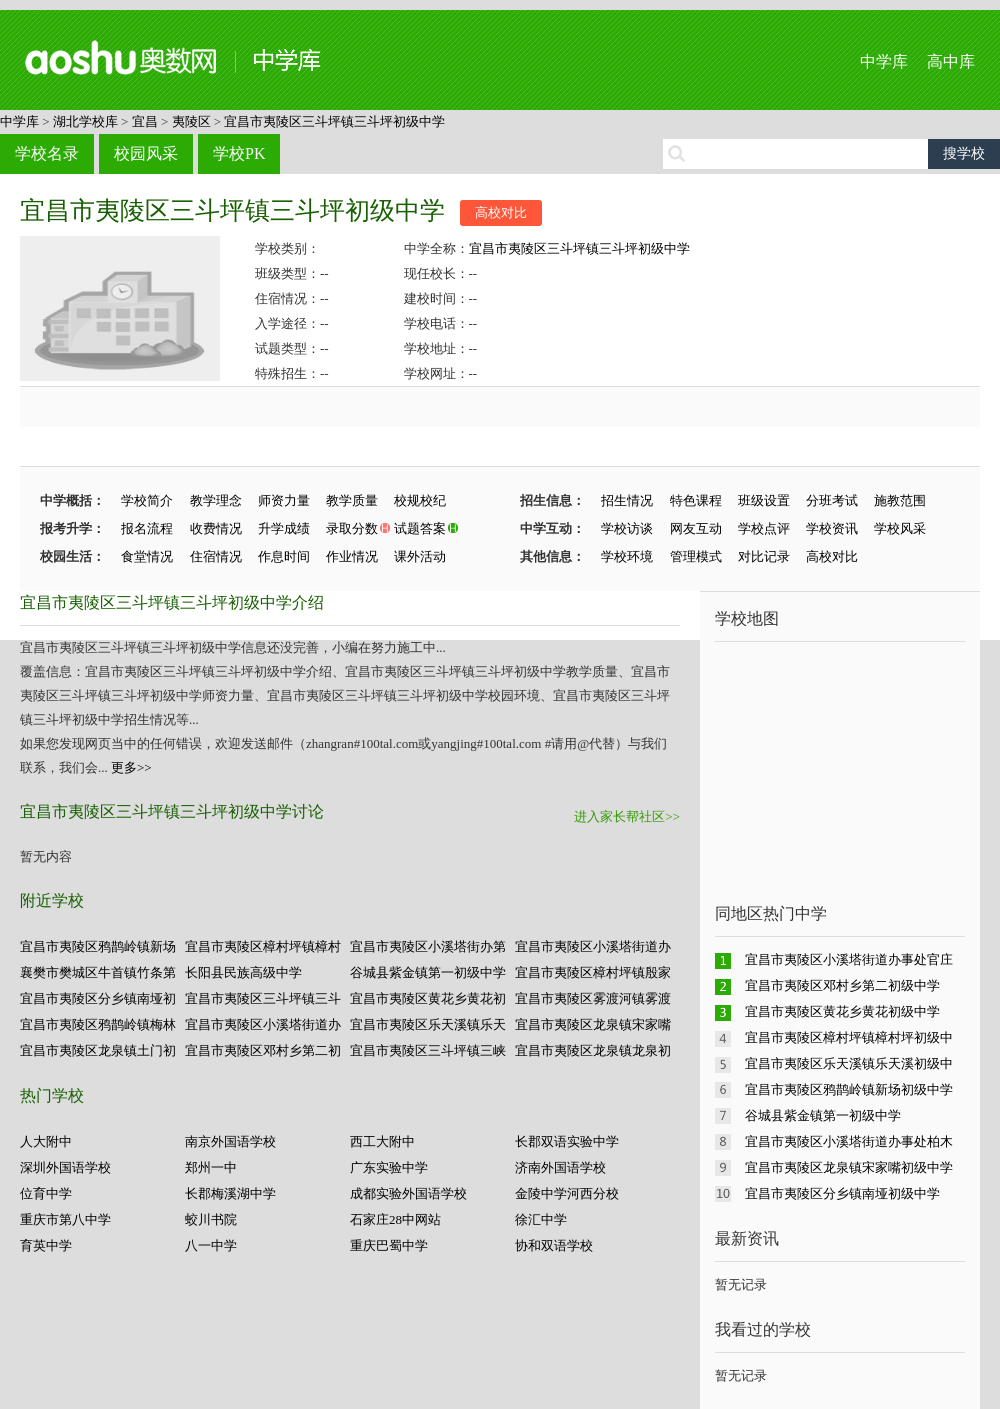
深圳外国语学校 (65, 1167)
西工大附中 (382, 1141)
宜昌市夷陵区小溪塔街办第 (428, 946)
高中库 (951, 61)
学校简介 (147, 500)
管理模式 (696, 556)
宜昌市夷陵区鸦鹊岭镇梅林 (98, 1024)
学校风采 (900, 528)
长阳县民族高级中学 (243, 972)
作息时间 (284, 556)
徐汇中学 (541, 1219)
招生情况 (627, 500)
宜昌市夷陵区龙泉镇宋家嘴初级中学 (849, 1167)
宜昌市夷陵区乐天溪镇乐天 (428, 1024)
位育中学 (46, 1193)
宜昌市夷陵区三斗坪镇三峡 (428, 1050)
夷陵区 (191, 121)
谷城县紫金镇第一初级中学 (428, 972)
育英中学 (46, 1245)
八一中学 (211, 1245)
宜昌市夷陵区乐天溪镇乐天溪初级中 (849, 1063)
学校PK (239, 153)
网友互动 (696, 528)
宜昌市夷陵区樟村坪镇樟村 (263, 946)
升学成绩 (284, 528)
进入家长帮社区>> (627, 816)
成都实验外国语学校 (408, 1193)
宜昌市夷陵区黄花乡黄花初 (428, 998)
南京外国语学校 (230, 1141)
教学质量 (352, 500)
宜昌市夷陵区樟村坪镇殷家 (593, 972)
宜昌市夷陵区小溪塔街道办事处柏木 (849, 1141)
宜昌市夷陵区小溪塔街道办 (593, 946)
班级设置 (764, 500)
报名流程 (147, 528)
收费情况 (216, 528)
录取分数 (352, 528)
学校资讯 (832, 528)
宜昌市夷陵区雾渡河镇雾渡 (593, 998)
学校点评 (764, 528)
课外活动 (420, 556)
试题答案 (420, 528)
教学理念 (216, 500)
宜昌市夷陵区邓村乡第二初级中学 (842, 985)
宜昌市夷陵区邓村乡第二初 (263, 1050)
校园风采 (146, 153)
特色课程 (696, 500)
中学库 (884, 61)
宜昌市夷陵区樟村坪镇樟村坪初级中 (849, 1037)
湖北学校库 (85, 121)
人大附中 (46, 1141)
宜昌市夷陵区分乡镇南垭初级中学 (842, 1193)
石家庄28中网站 (395, 1219)
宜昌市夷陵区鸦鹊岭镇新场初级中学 (849, 1089)
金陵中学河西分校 (567, 1193)
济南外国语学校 (560, 1167)
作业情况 (352, 556)
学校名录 (47, 153)
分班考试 (832, 500)
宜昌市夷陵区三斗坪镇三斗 (263, 998)
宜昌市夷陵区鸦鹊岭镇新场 (98, 946)
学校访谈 (627, 528)
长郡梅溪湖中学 (230, 1193)
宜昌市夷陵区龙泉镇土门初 (98, 1050)
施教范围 (900, 500)
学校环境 (627, 556)
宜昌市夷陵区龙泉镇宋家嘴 (593, 1024)
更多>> (131, 767)
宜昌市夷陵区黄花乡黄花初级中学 (842, 1011)
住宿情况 (216, 556)
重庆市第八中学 (65, 1219)
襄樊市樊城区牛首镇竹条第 (98, 972)
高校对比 (501, 212)
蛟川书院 (211, 1219)
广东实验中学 (389, 1167)
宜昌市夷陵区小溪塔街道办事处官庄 (849, 959)
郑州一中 (211, 1167)
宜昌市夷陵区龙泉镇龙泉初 (593, 1050)
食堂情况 (147, 556)
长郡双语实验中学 (567, 1141)
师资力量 (284, 500)
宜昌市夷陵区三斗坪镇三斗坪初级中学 (334, 121)
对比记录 (764, 556)
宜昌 (145, 121)
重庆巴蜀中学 (389, 1245)
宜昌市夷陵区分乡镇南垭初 (98, 998)
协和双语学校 (554, 1245)
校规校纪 (420, 500)
